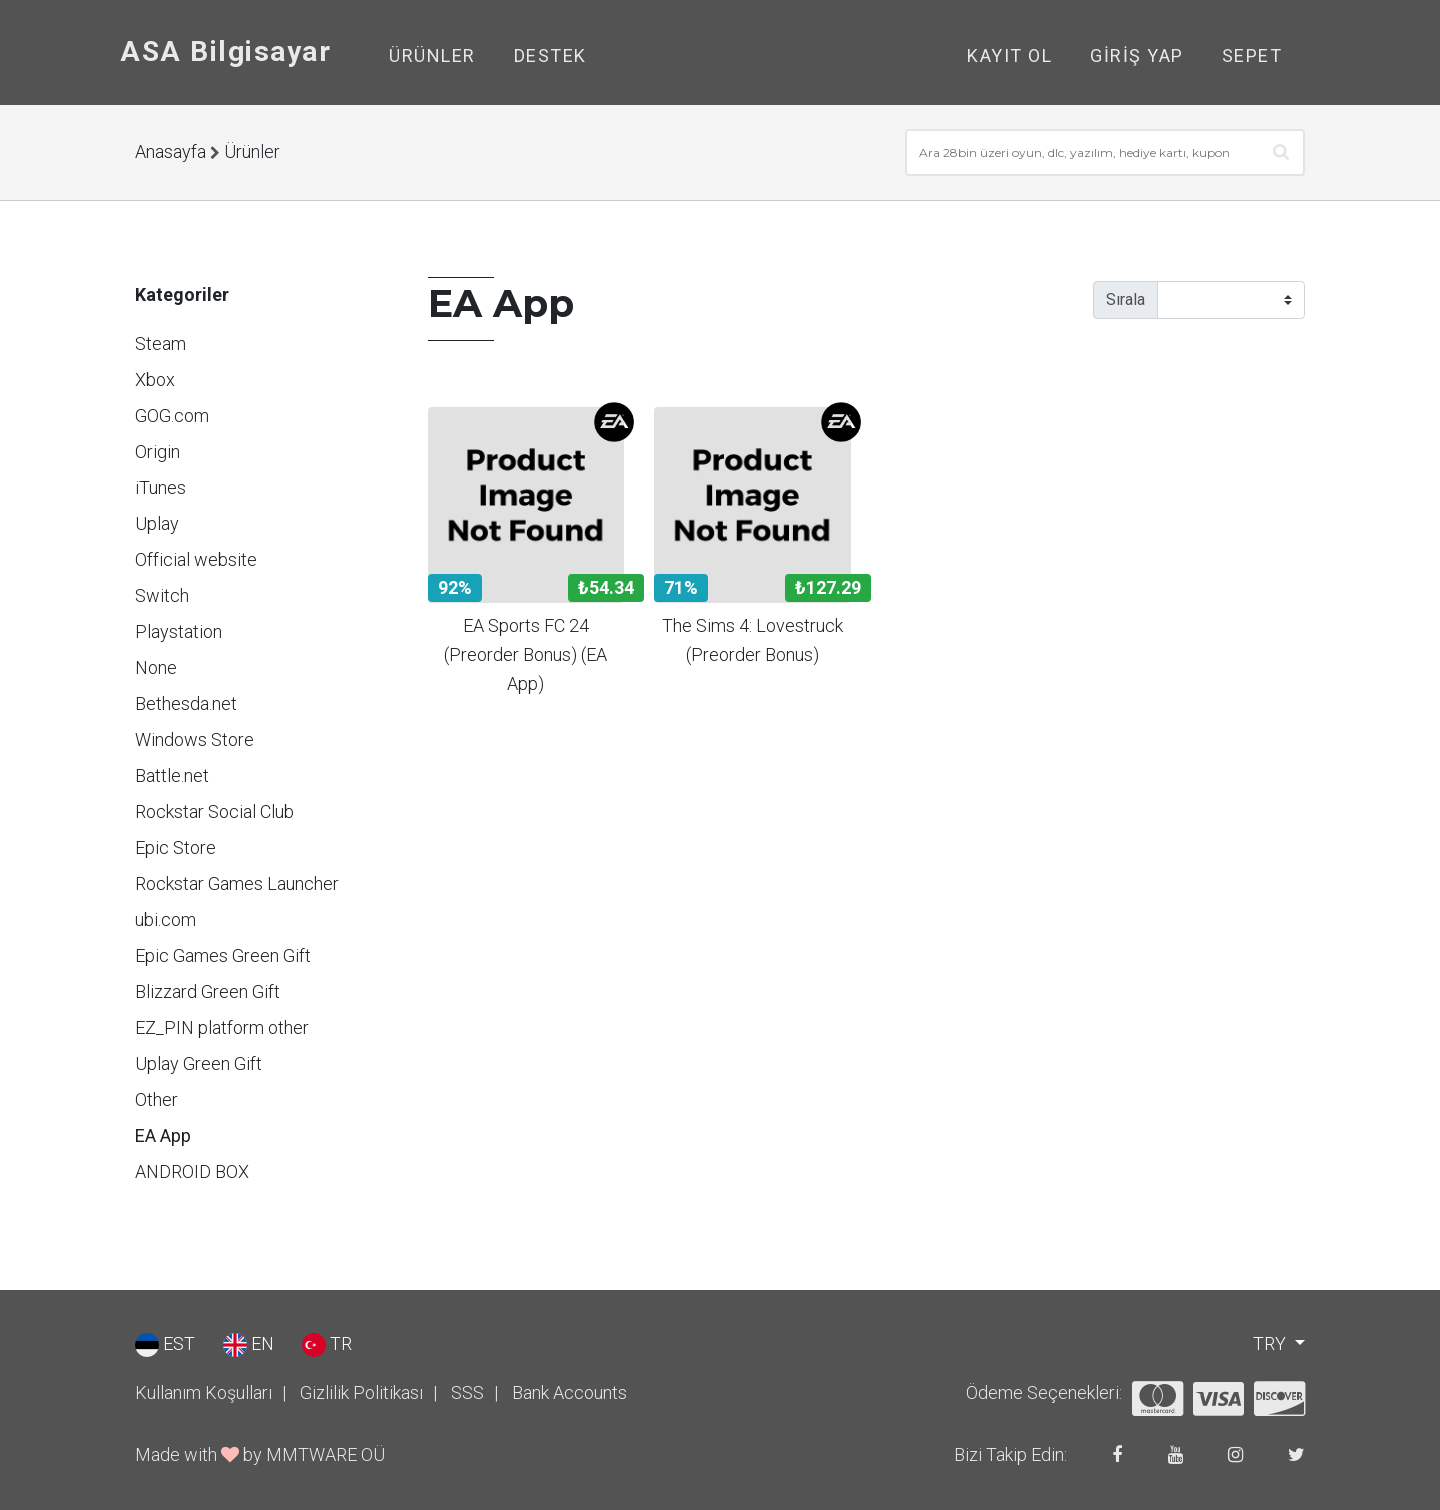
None (156, 667)
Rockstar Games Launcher (237, 883)
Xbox (155, 379)
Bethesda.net (186, 703)
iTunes (160, 487)
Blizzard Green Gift (207, 991)
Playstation (178, 631)
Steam (160, 343)
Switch (162, 595)
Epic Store (175, 847)
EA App (163, 1135)
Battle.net (172, 775)
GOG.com (172, 415)
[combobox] (1105, 152)
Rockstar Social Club (214, 811)
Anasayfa (170, 151)
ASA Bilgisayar (225, 51)
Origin (157, 451)
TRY (1271, 1343)
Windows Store (194, 739)
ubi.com (165, 919)
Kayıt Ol (1009, 55)
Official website (196, 559)
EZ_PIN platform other (222, 1027)
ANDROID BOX (192, 1171)
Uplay (157, 523)
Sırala (1125, 299)
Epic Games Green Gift (223, 955)
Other (156, 1099)
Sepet (1252, 55)
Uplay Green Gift (198, 1063)
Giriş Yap (1137, 55)
